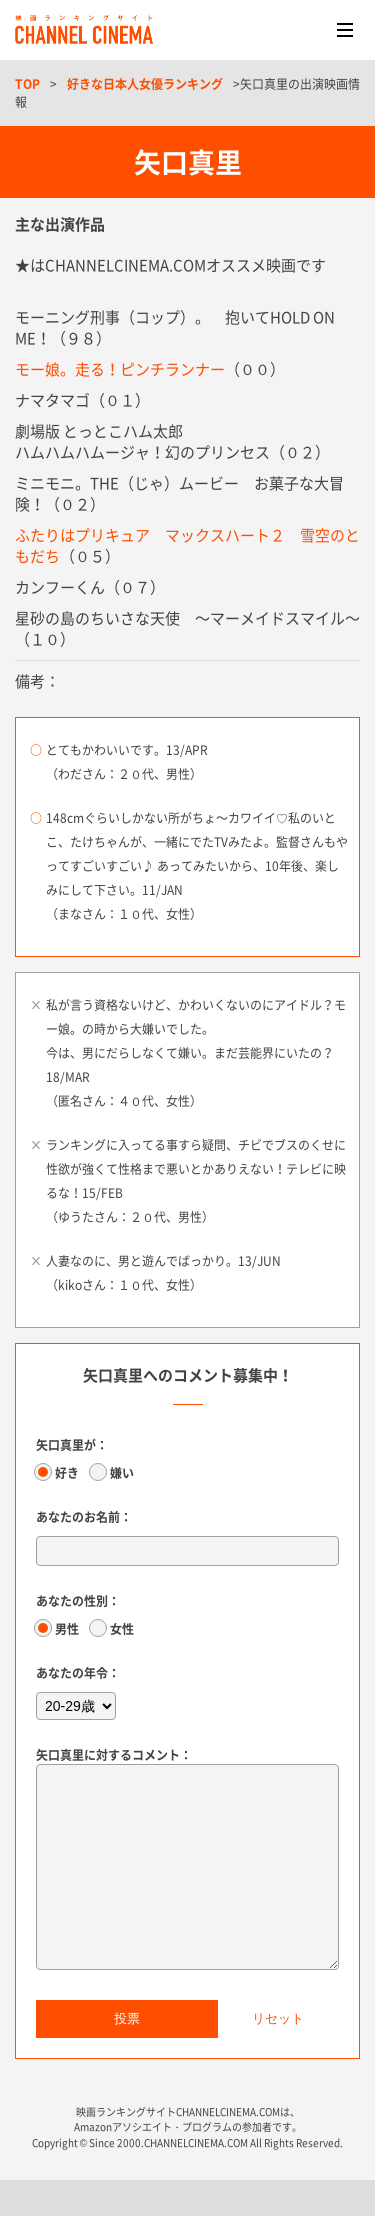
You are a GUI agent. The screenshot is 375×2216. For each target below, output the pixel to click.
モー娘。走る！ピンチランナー (120, 369)
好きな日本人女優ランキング (145, 84)
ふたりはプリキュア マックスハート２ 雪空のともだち (187, 545)
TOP (27, 84)
